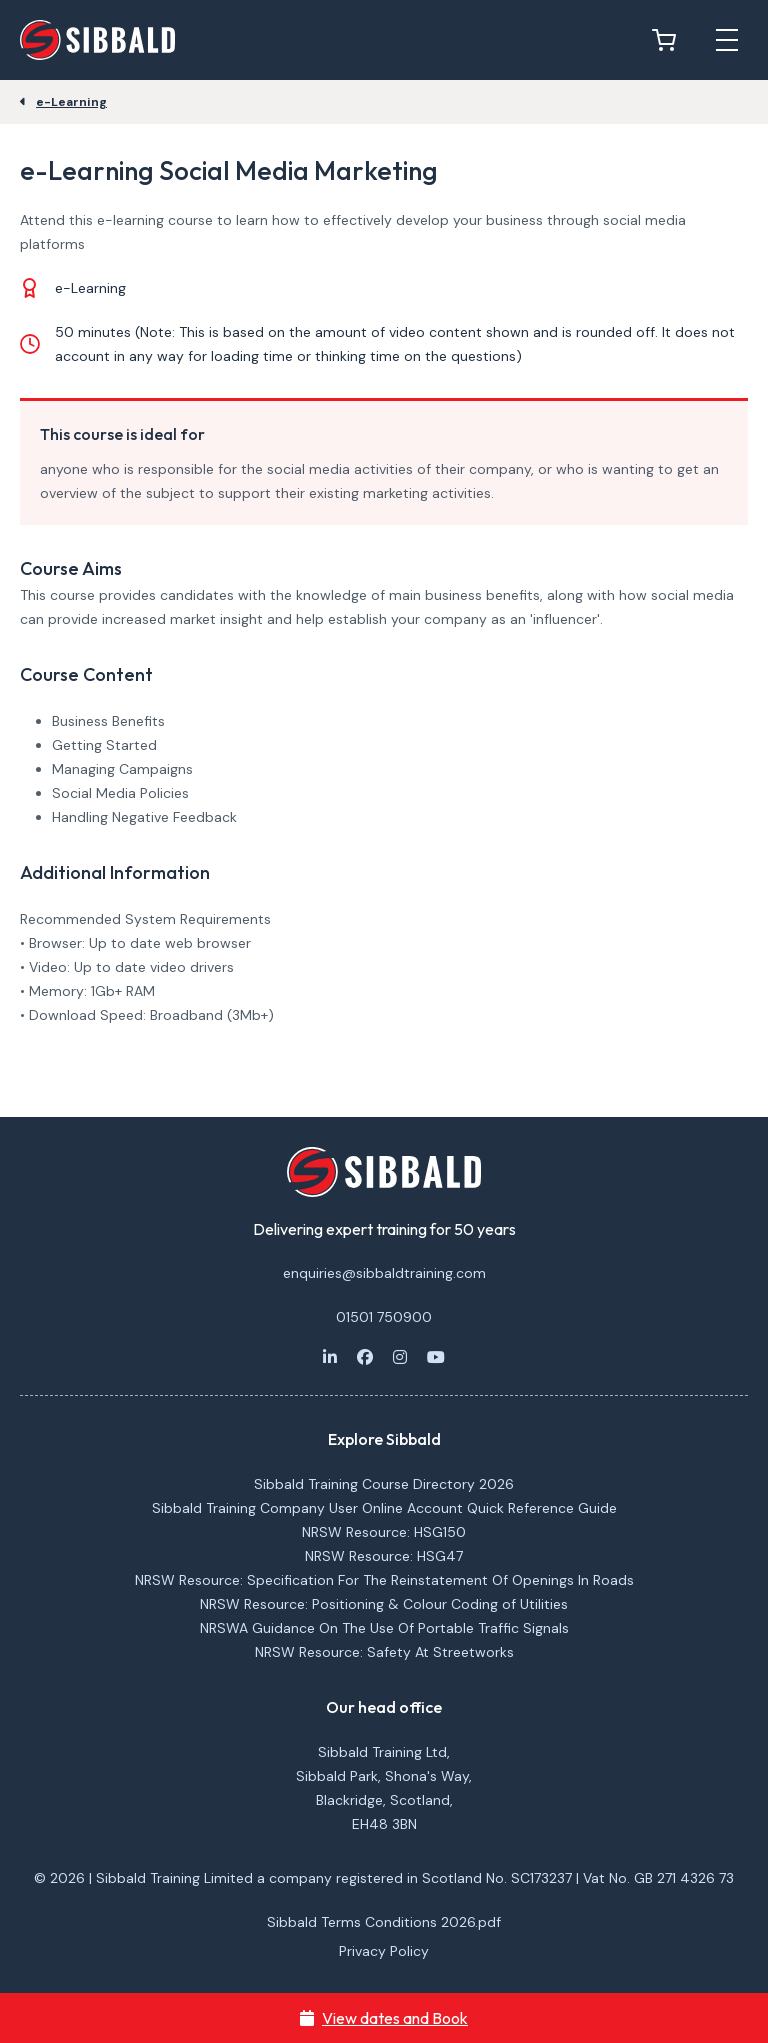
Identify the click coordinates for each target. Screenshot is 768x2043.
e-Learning (71, 102)
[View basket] (669, 40)
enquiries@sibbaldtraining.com (384, 1273)
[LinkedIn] (330, 1357)
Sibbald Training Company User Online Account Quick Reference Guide (384, 1508)
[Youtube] (436, 1357)
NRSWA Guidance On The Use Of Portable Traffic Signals (384, 1628)
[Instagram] (400, 1357)
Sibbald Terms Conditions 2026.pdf (384, 1922)
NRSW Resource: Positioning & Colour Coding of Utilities (384, 1604)
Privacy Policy (384, 1951)
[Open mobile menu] (727, 40)
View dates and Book (384, 2018)
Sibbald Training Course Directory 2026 (384, 1484)
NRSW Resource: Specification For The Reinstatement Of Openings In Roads (384, 1580)
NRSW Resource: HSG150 (384, 1532)
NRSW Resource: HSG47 (384, 1556)
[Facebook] (365, 1357)
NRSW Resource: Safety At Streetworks (384, 1652)
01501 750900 (384, 1317)
